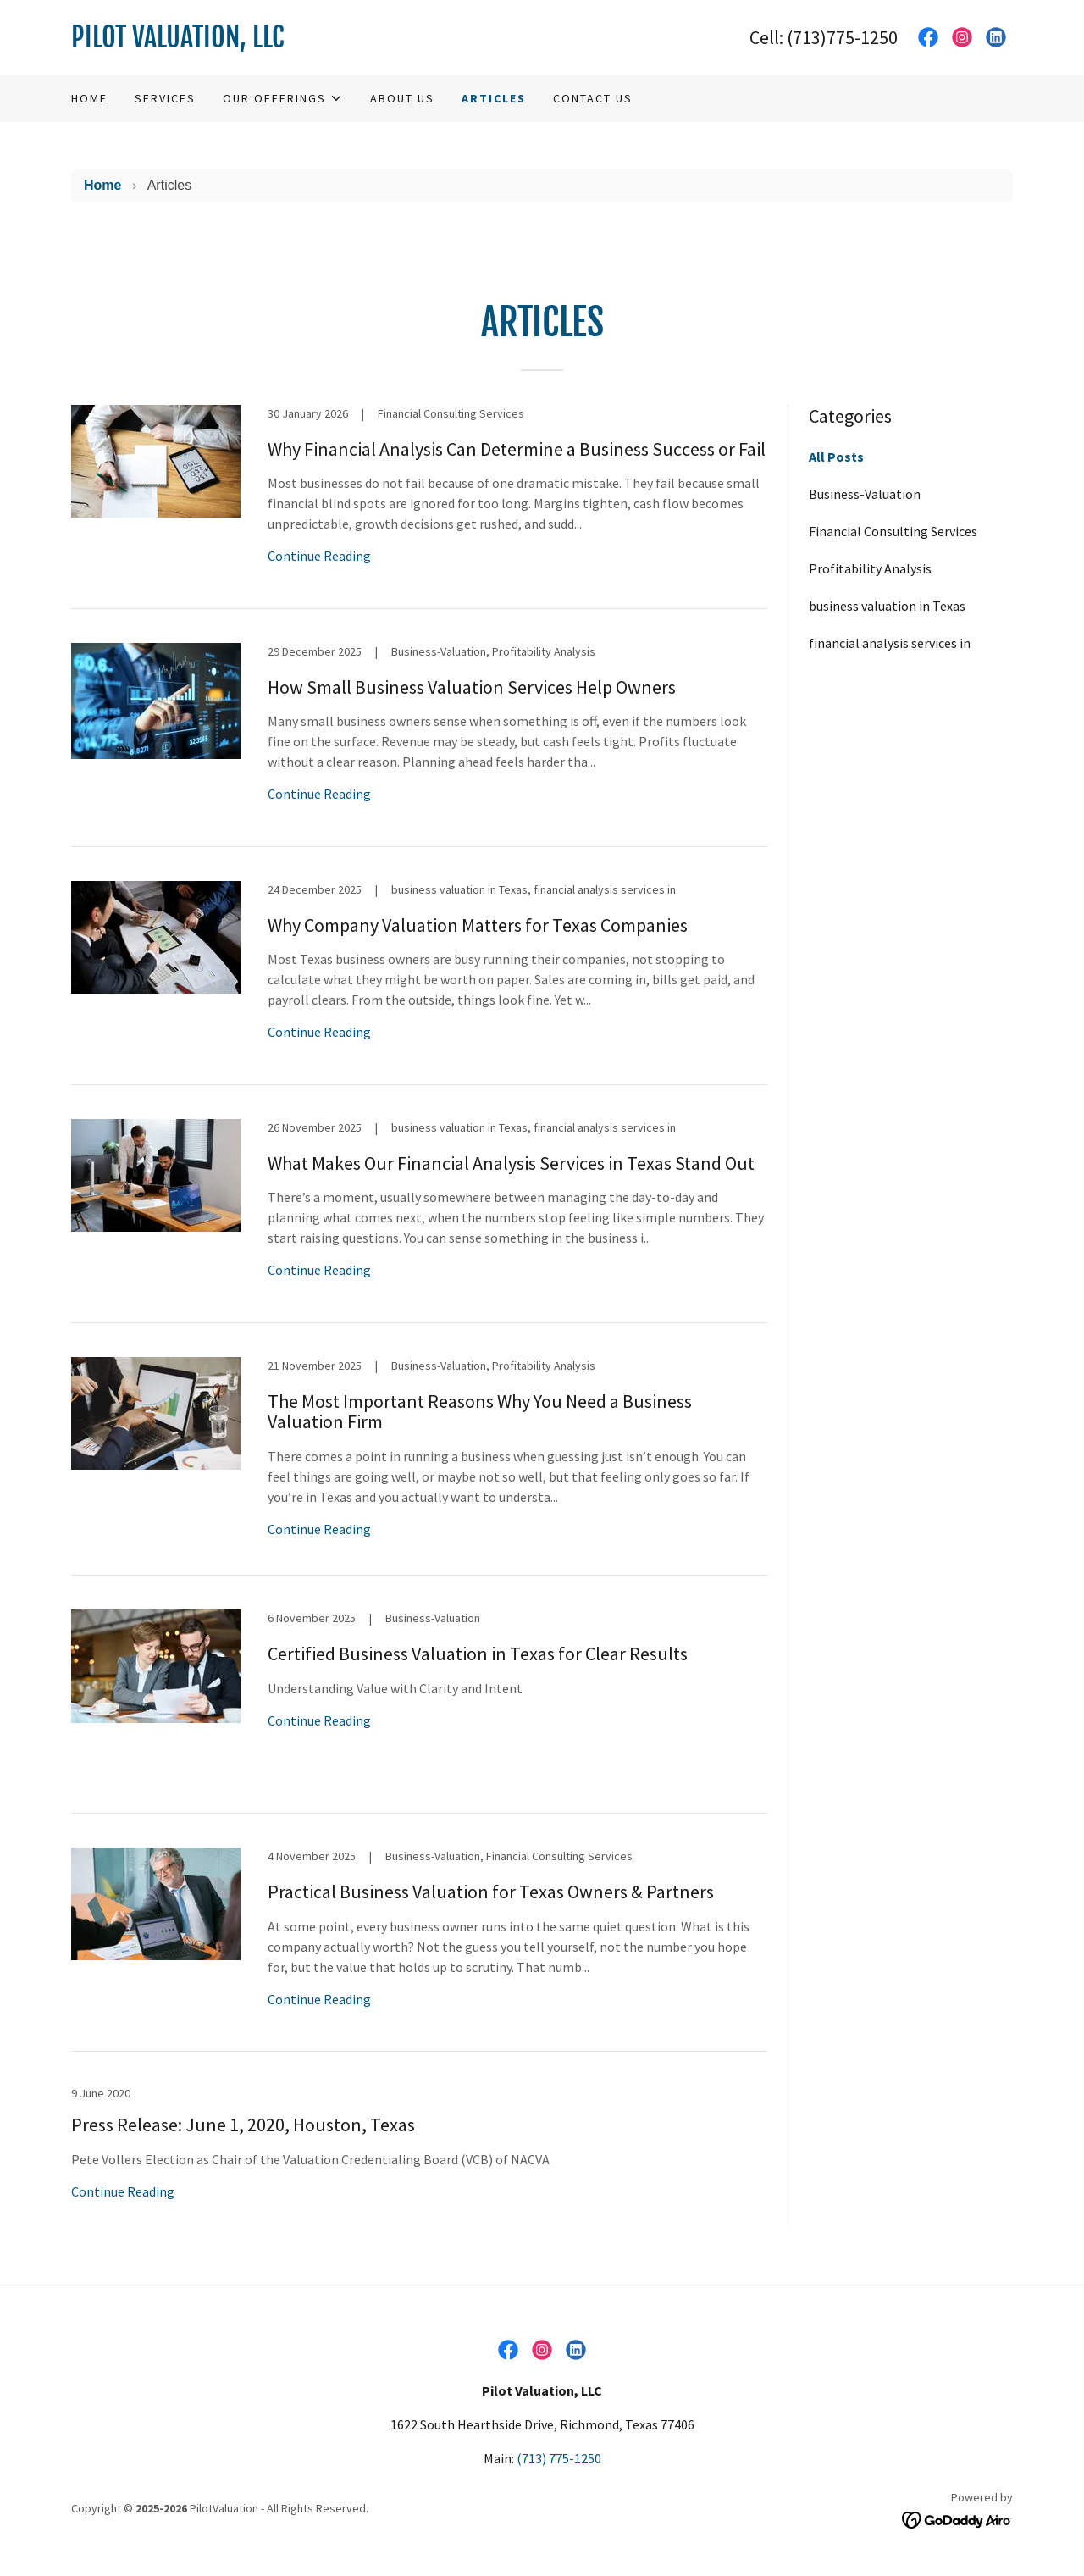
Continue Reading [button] (319, 555)
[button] (283, 98)
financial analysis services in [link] (890, 642)
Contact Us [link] (593, 98)
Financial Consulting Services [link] (893, 531)
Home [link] (89, 98)
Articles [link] (494, 98)
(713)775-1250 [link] (842, 37)
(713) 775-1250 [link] (559, 2458)
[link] (306, 42)
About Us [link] (402, 98)
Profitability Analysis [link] (870, 568)
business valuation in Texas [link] (887, 605)
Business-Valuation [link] (865, 493)
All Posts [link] (836, 456)
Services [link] (165, 98)
